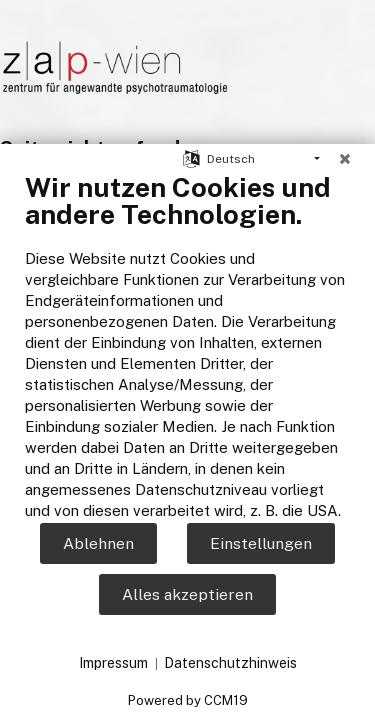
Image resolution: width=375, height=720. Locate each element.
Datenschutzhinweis (230, 663)
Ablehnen (98, 543)
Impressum (113, 663)
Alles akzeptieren (187, 594)
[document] (187, 346)
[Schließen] (345, 159)
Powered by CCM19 (188, 700)
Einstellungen (261, 543)
